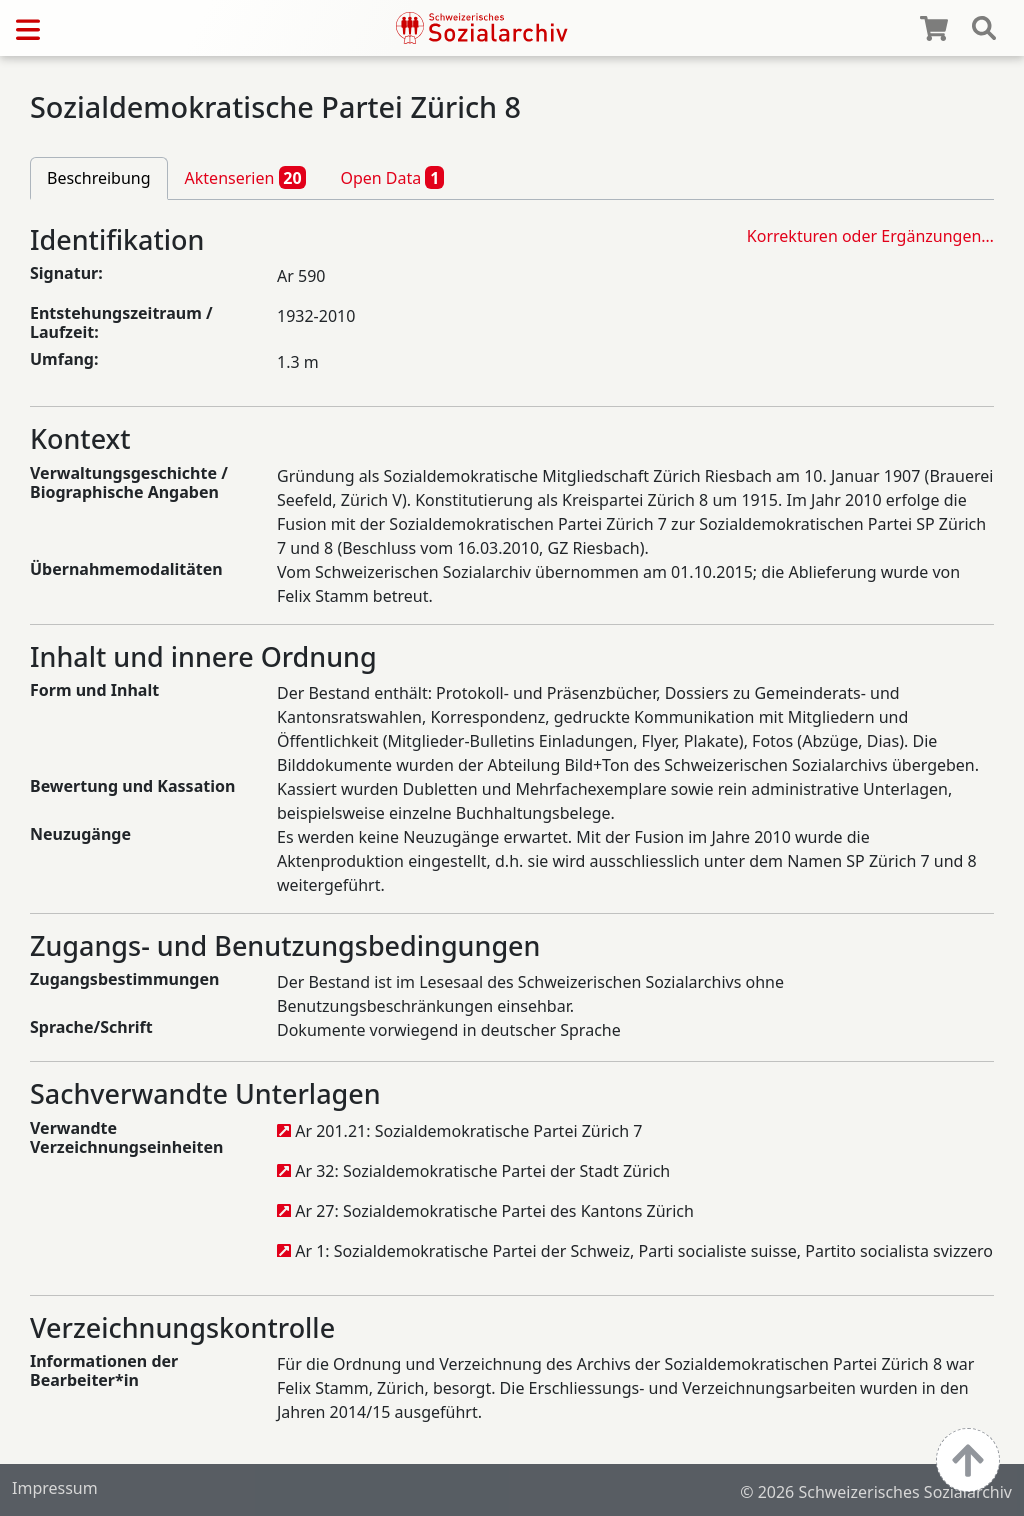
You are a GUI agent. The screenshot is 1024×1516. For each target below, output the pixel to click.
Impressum (55, 1488)
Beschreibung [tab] (99, 178)
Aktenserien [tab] (246, 177)
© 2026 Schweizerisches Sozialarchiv (876, 1492)
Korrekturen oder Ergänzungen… (870, 236)
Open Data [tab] (392, 177)
